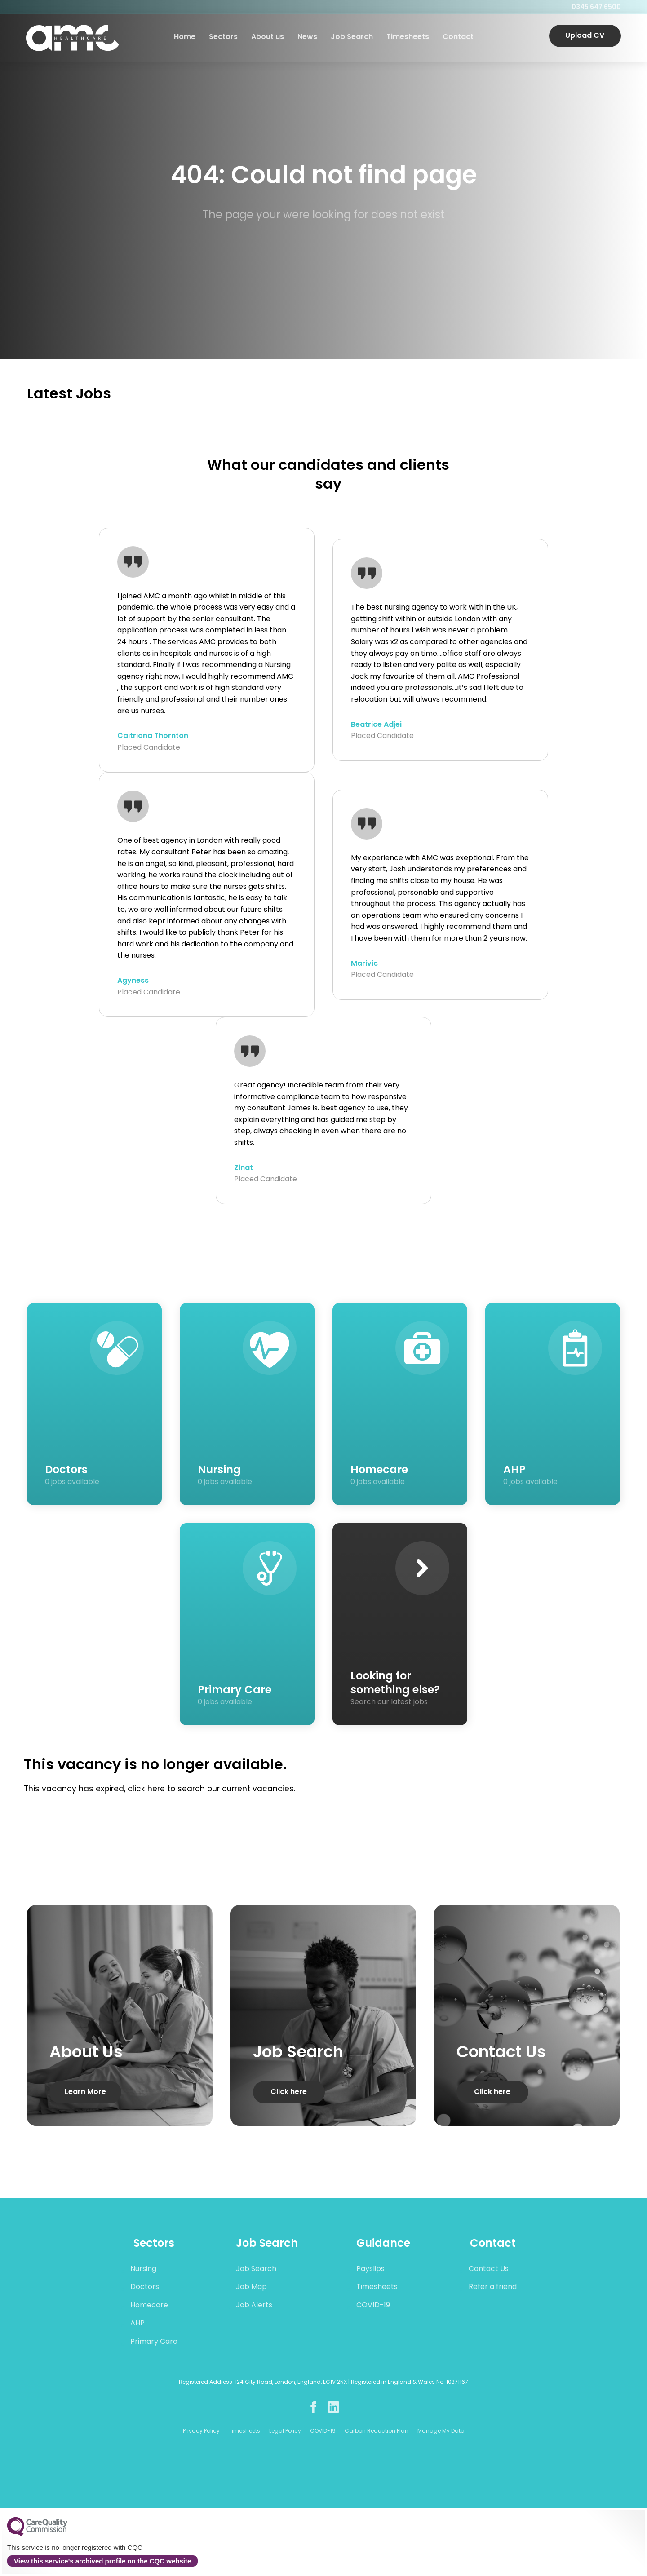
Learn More (85, 2092)
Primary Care (153, 2342)
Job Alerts (254, 2305)
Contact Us (489, 2269)
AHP (137, 2323)
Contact (457, 37)
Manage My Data (441, 2431)
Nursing (143, 2269)
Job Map (251, 2287)
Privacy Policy (201, 2431)
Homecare (149, 2305)
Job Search (351, 37)
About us (267, 37)
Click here (288, 2092)
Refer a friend (493, 2287)
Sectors (222, 37)
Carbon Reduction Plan (376, 2431)
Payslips (370, 2269)
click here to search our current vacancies (211, 1789)
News (307, 37)
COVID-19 (373, 2305)
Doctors (144, 2287)
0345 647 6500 (595, 7)
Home (184, 37)
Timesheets (407, 37)
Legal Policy (285, 2431)
